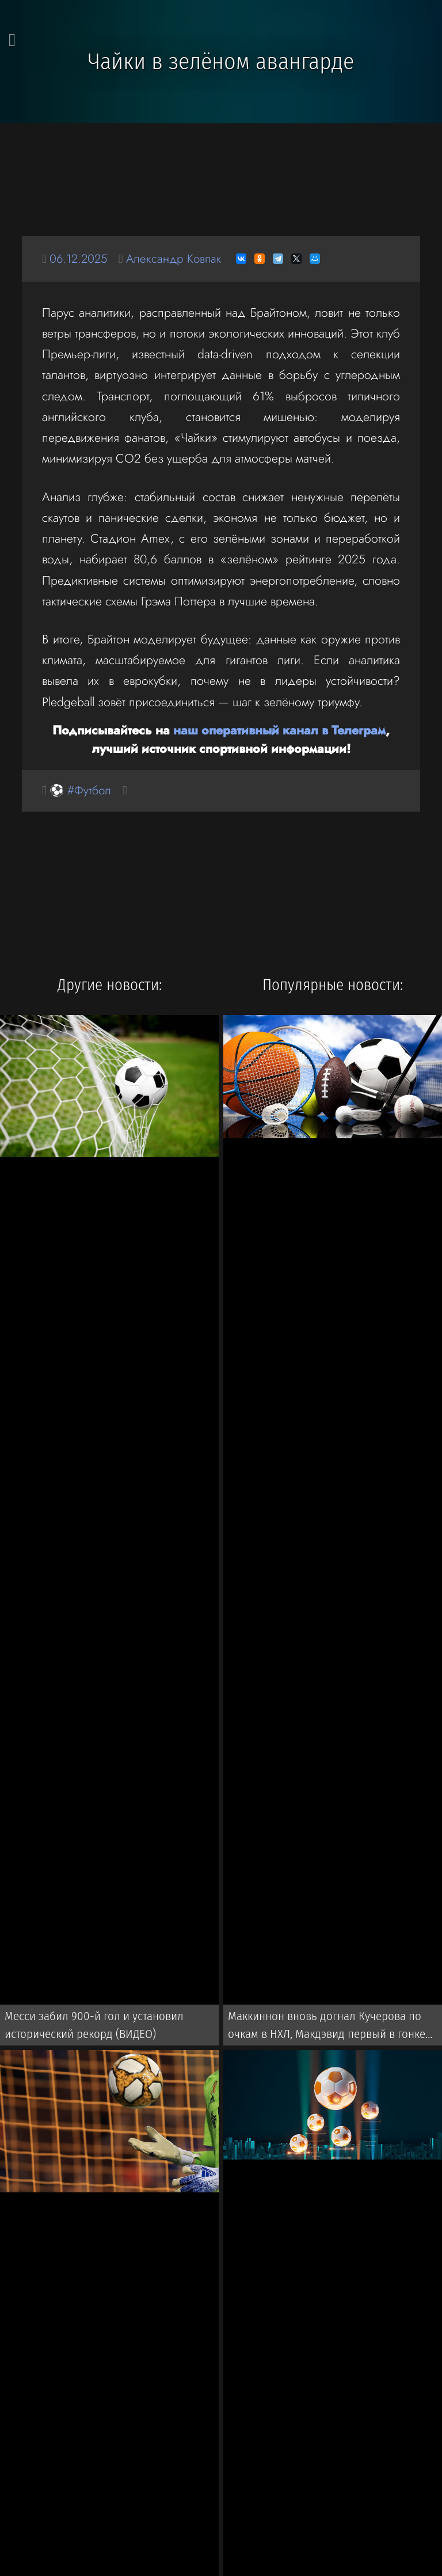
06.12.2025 (79, 258)
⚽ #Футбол (81, 791)
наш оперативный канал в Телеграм (279, 730)
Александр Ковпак (178, 258)
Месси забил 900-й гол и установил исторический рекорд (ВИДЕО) (90, 2026)
